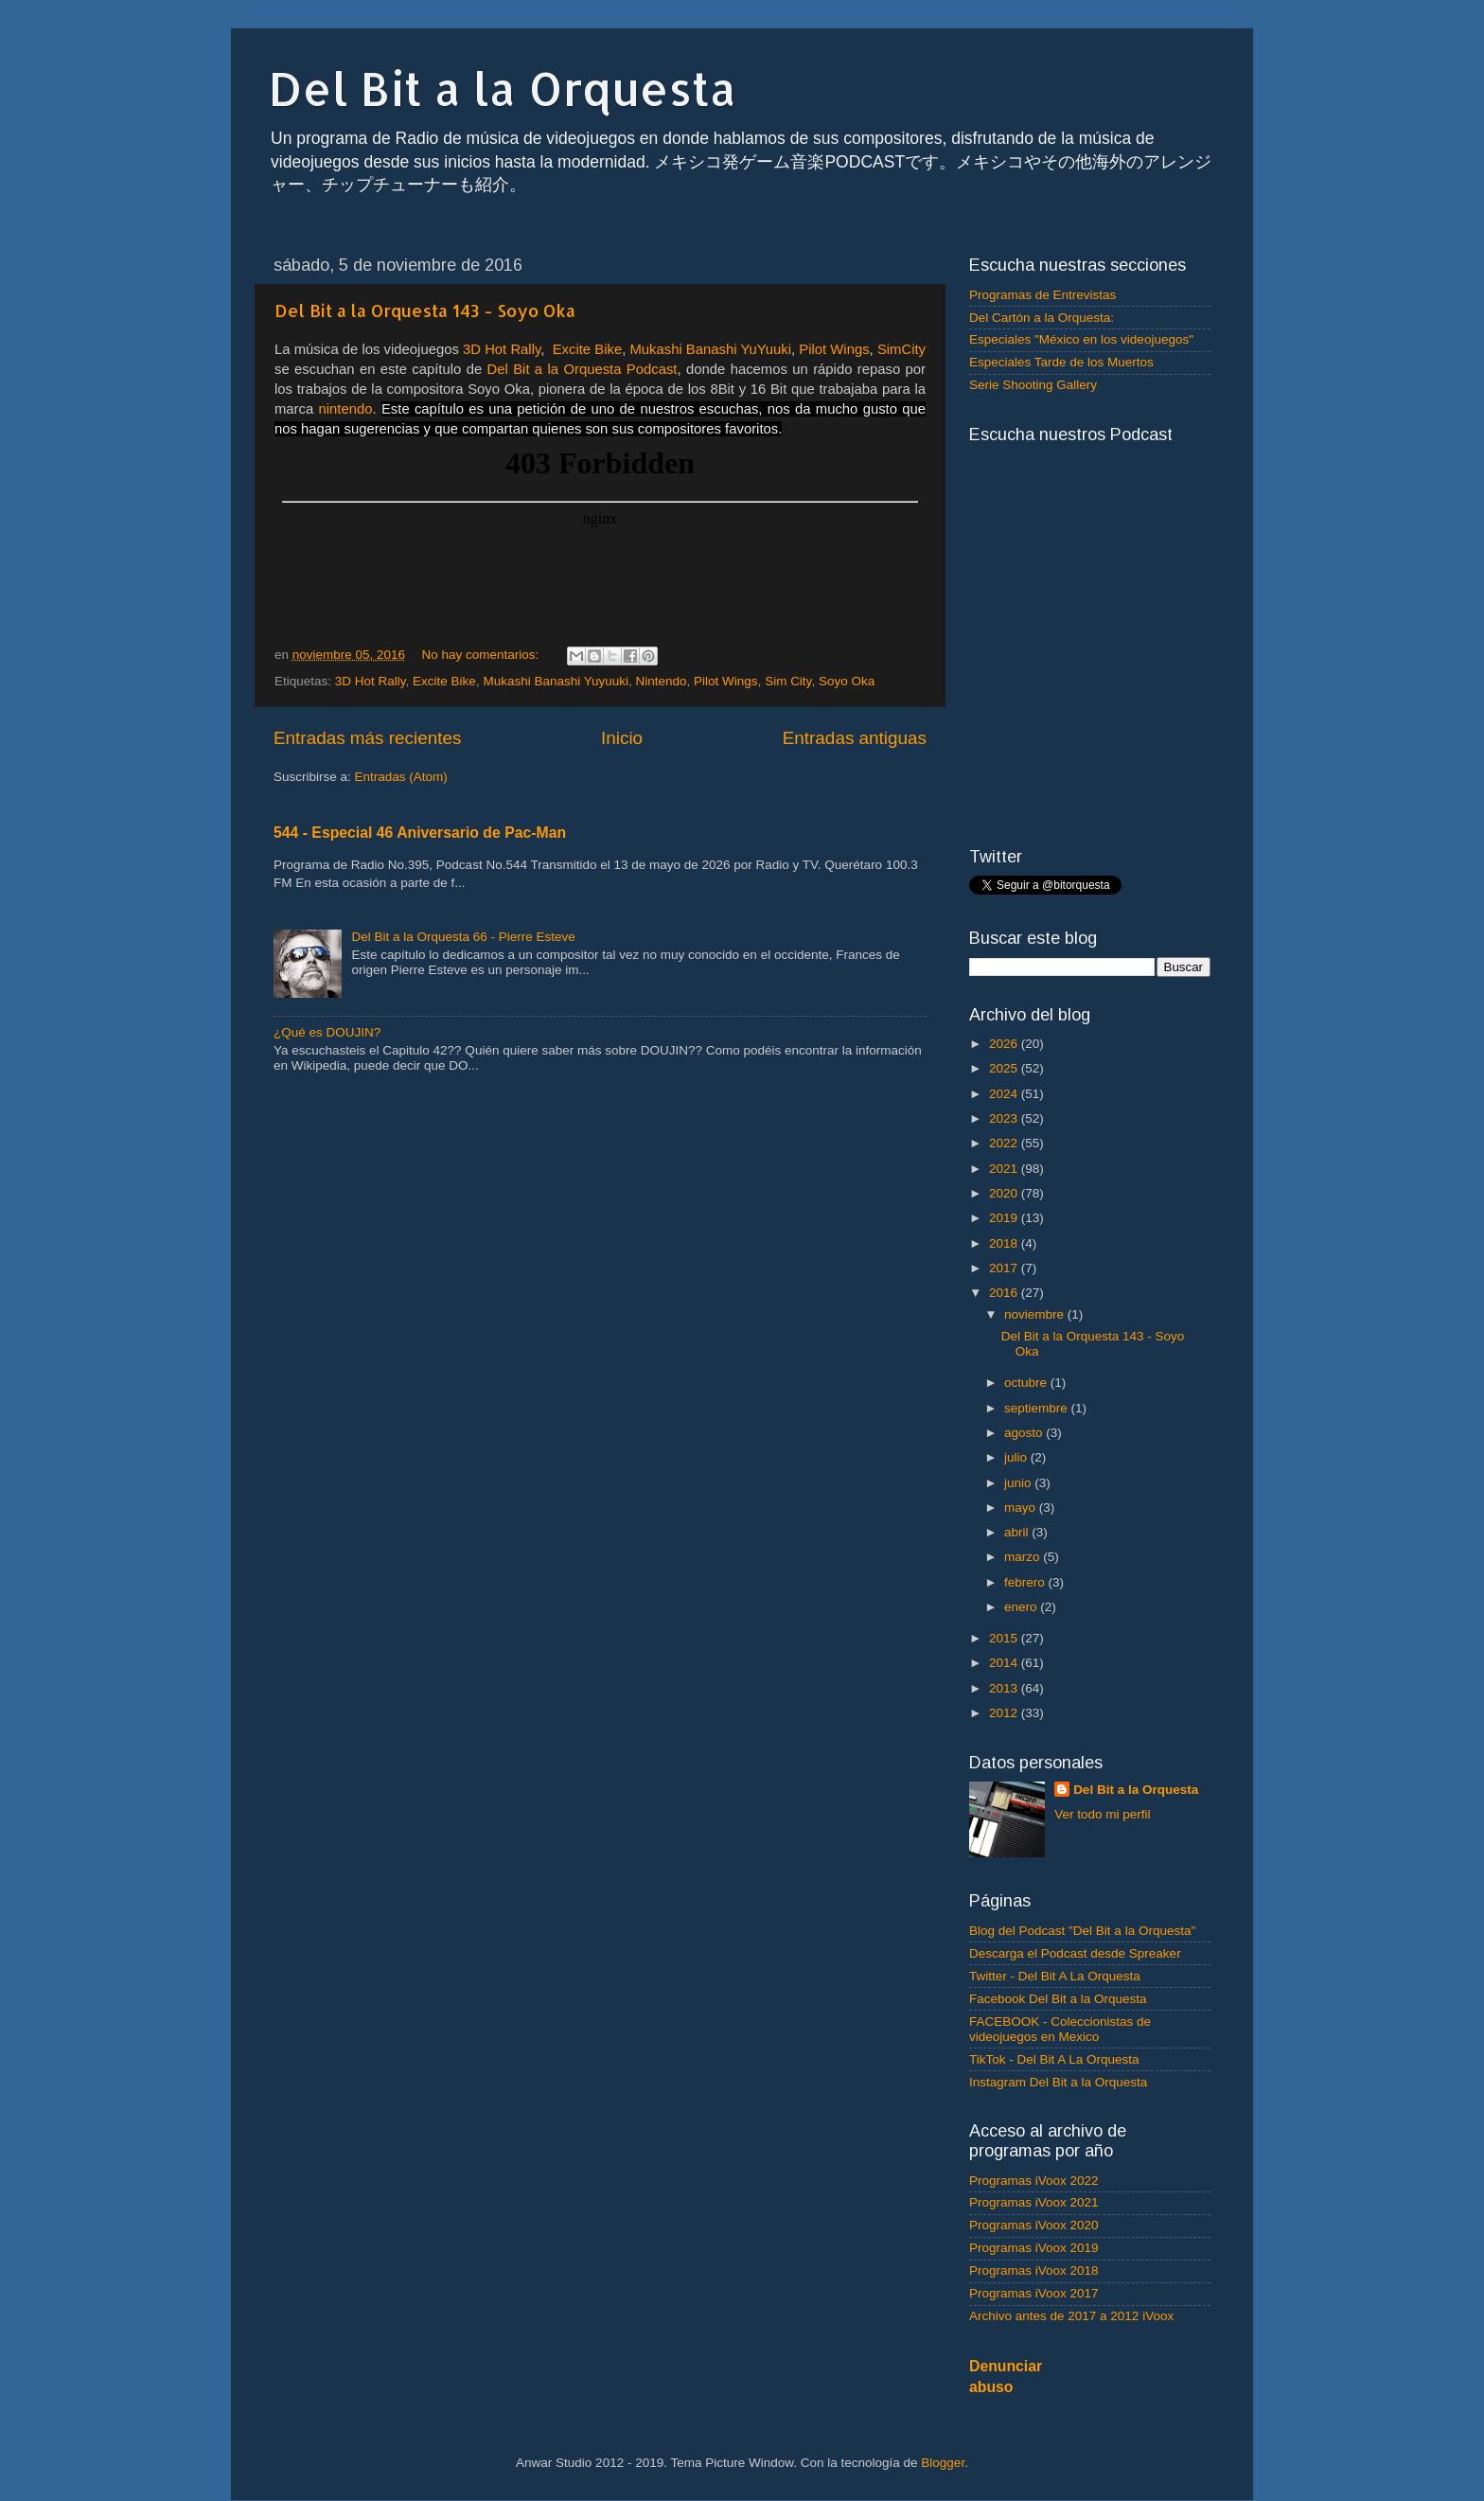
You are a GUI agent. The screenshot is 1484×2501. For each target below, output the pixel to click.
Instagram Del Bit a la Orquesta (1058, 2082)
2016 (1005, 1293)
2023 (1005, 1118)
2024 (1005, 1094)
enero (1022, 1607)
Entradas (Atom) (401, 777)
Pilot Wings (726, 681)
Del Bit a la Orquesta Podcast (582, 369)
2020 (1005, 1193)
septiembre (1037, 1408)
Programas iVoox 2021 (1034, 2202)
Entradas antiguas (855, 738)
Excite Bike (444, 681)
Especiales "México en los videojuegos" (1081, 339)
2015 (1005, 1638)
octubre (1027, 1382)
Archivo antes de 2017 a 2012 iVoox (1071, 2316)
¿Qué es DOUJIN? (327, 1032)
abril (1018, 1532)
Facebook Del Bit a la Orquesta (1058, 1999)
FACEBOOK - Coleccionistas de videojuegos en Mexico (1060, 2029)
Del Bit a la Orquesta (502, 88)
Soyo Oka (846, 681)
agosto (1025, 1433)
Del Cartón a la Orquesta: (1041, 317)
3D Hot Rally (370, 681)
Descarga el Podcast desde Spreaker (1075, 1953)
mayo (1021, 1507)
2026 (1005, 1044)
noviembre (1036, 1314)
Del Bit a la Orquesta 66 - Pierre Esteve (462, 937)
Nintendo (661, 681)
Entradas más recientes (367, 738)
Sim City (788, 681)
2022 (1005, 1143)
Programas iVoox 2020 (1034, 2225)
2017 (1005, 1268)
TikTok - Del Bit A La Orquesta (1054, 2059)
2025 (1005, 1068)
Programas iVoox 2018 (1034, 2270)
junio (1019, 1483)
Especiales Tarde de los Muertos (1061, 362)
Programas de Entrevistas (1042, 295)
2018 (1005, 1243)
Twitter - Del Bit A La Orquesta (1054, 1976)
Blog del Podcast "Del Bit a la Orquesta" (1082, 1931)
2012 (1005, 1713)
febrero (1026, 1582)
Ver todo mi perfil (1102, 1814)
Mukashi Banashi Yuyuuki (555, 681)
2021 (1005, 1169)
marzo (1023, 1557)
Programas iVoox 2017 (1034, 2293)
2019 (1005, 1218)
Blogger (942, 2463)
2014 (1005, 1663)
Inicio (622, 738)
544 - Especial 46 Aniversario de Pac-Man (420, 833)
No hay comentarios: (481, 654)
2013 (1005, 1688)
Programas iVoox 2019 (1034, 2248)
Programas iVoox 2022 (1034, 2180)
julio (1017, 1457)
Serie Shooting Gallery (1033, 385)
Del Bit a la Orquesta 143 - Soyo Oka (424, 310)
